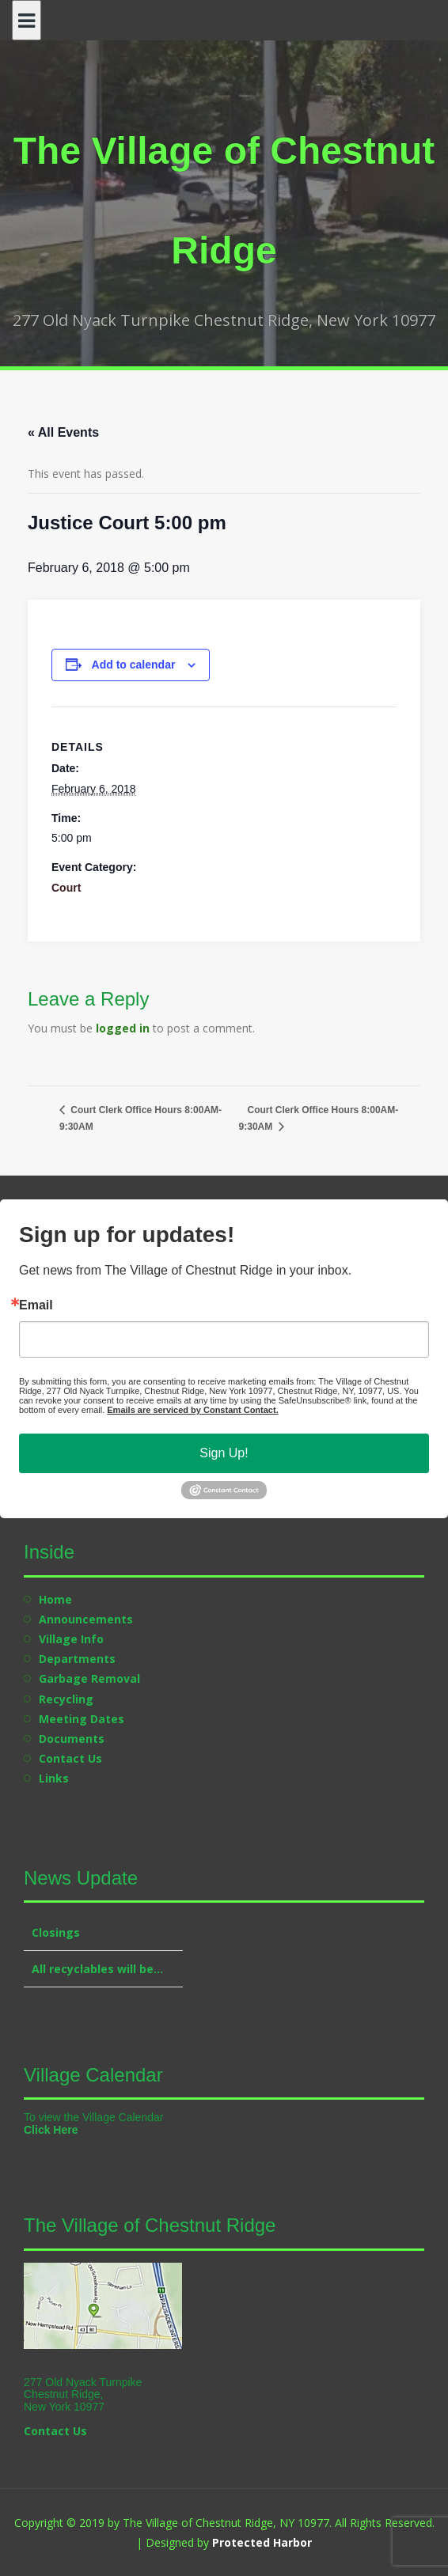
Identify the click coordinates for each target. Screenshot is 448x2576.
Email (36, 1305)
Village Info (71, 1638)
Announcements (86, 1619)
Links (54, 1778)
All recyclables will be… (97, 1968)
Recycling (66, 1699)
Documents (71, 1738)
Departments (77, 1658)
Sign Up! (223, 1453)
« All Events (63, 432)
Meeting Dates (81, 1718)
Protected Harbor (262, 2542)
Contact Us (70, 1758)
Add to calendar (134, 664)
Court (66, 887)
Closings (56, 1932)
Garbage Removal (89, 1678)
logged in (123, 1028)
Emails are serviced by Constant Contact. (192, 1410)
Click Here (51, 2129)
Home (55, 1599)
